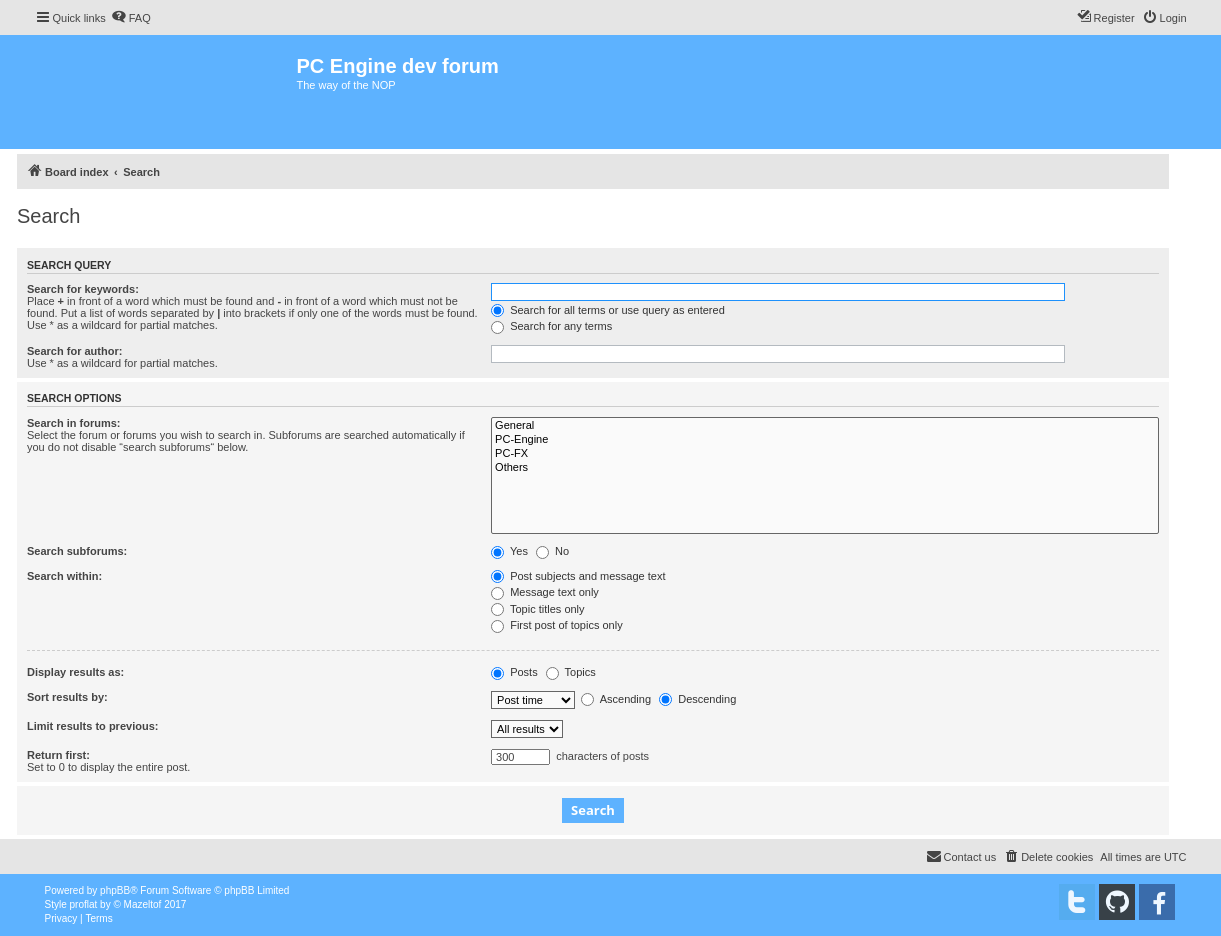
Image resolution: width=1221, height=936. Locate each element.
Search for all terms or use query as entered (608, 310)
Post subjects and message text (578, 576)
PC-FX (825, 454)
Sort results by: (67, 697)
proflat (84, 904)
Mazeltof (143, 904)
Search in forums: (74, 423)
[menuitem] (131, 18)
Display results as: (75, 672)
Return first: (58, 755)
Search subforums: (77, 551)
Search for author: (74, 351)
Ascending (616, 699)
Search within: (64, 576)
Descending (697, 699)
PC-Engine (825, 440)
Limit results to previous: (92, 726)
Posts (514, 672)
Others (825, 468)
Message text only (545, 592)
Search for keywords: (83, 289)
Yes (509, 551)
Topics (571, 672)
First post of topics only (557, 625)
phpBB (115, 890)
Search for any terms (551, 326)
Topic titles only (537, 609)
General (825, 426)
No (552, 551)
